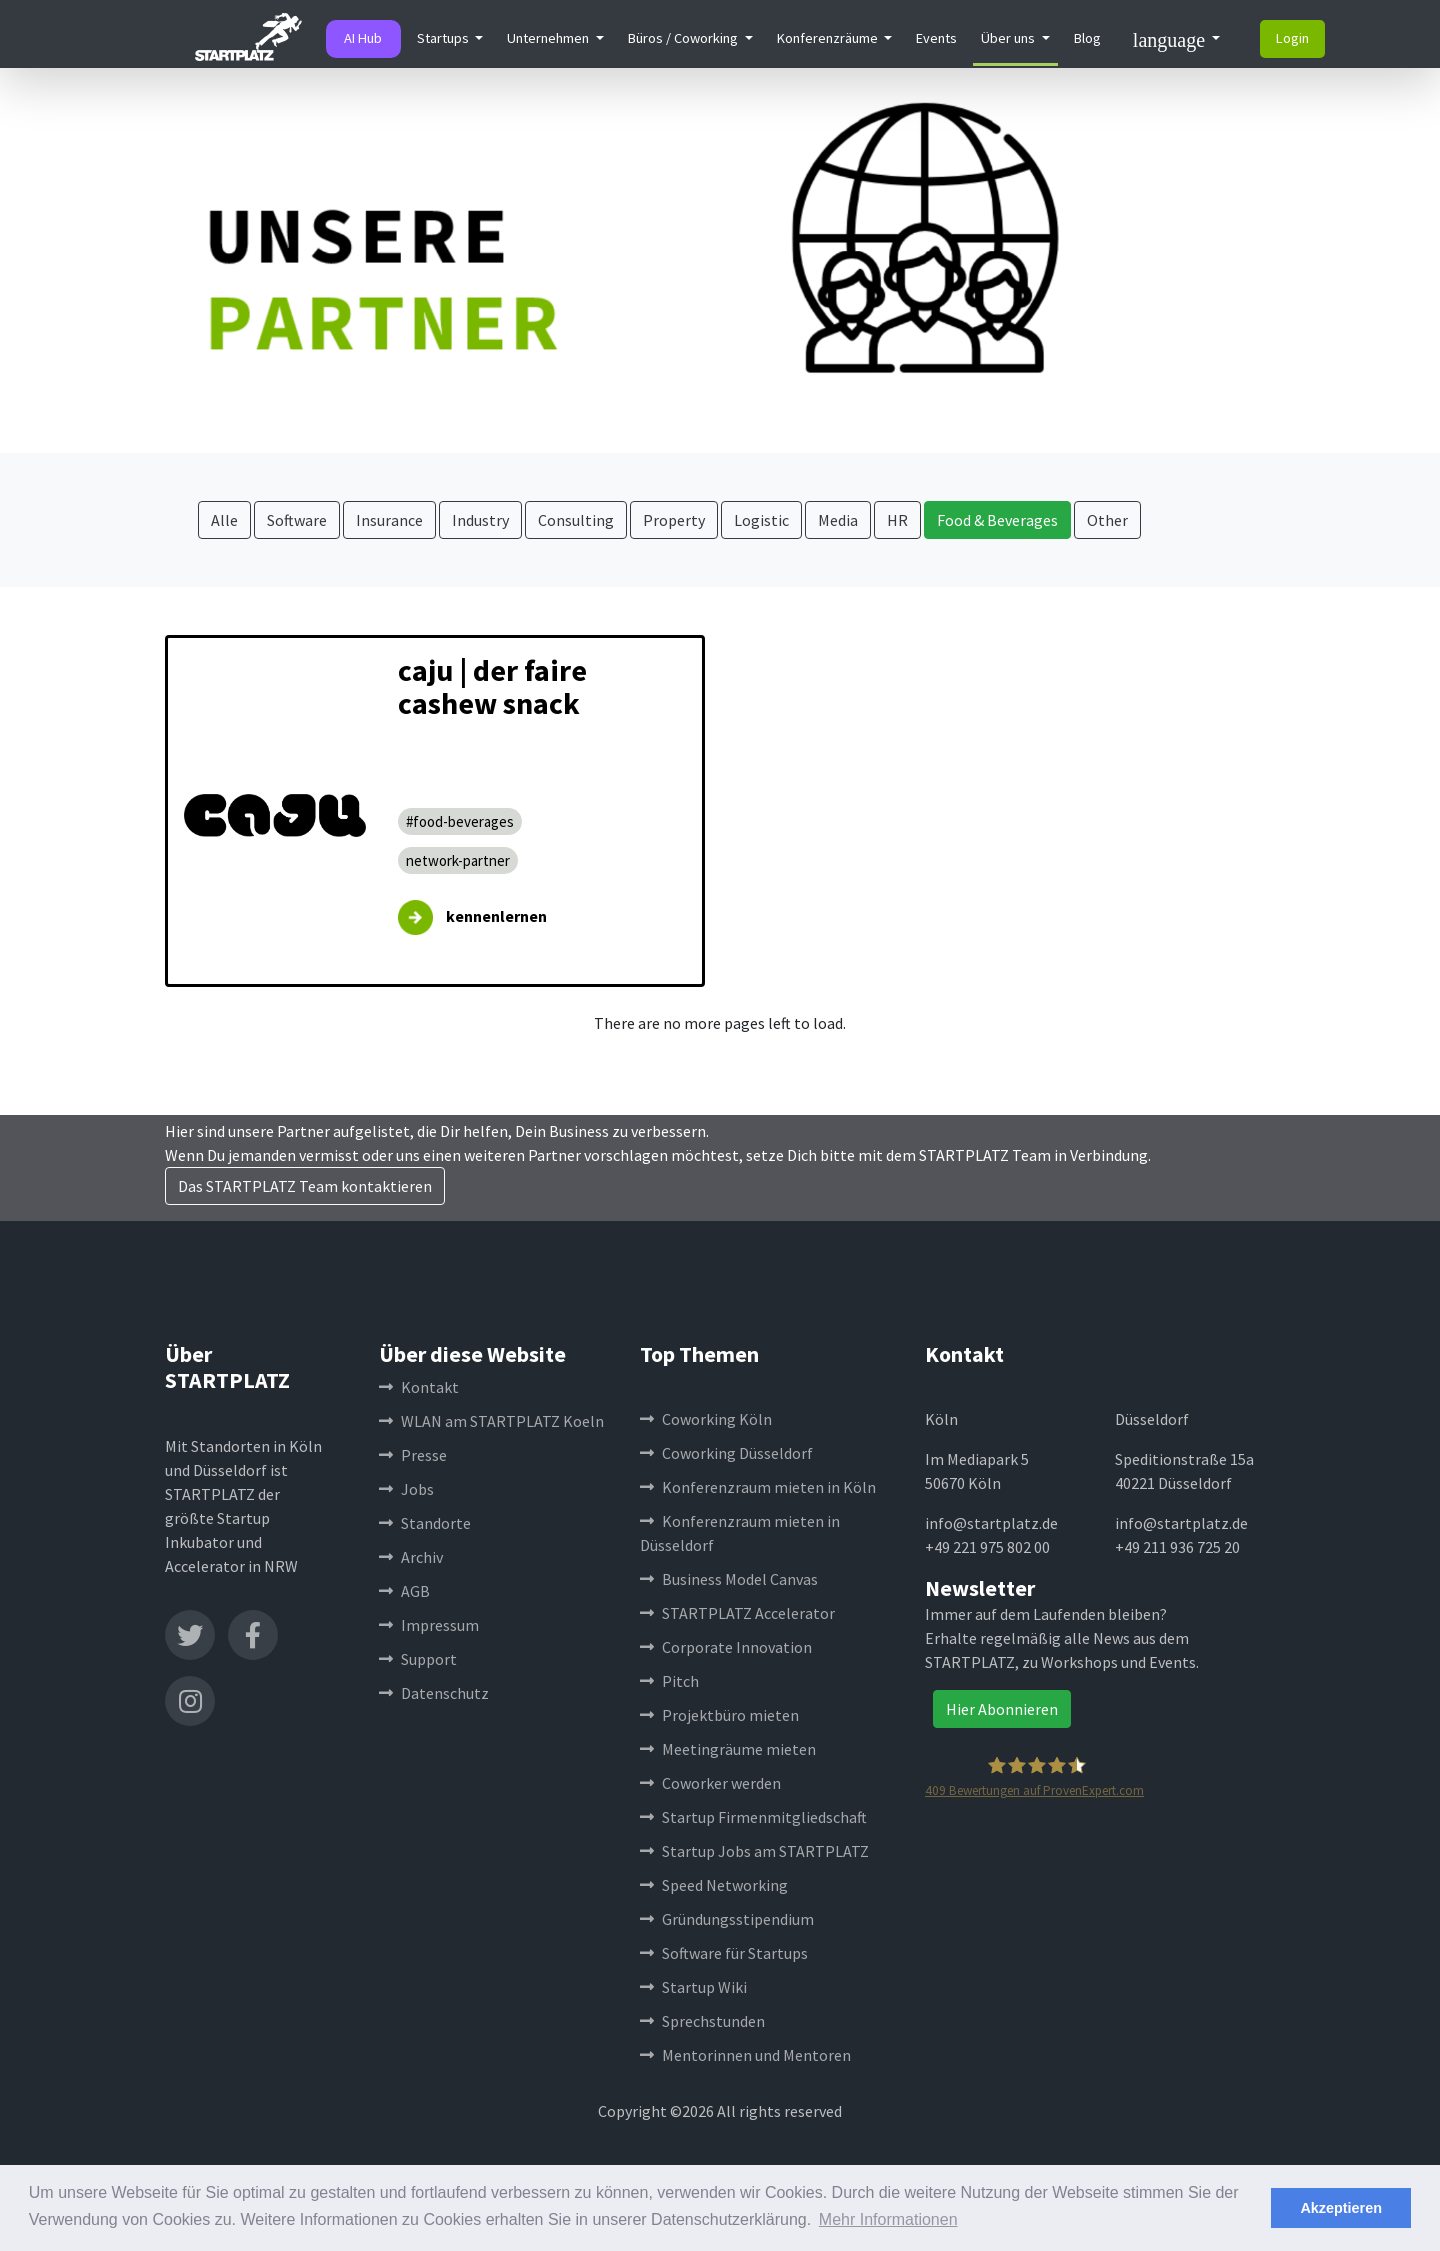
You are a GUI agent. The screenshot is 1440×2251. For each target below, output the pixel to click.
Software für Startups (724, 1953)
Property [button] (674, 520)
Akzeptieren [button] (1341, 2208)
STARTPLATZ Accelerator (737, 1613)
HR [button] (897, 520)
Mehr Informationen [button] (888, 2219)
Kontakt (419, 1387)
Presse (413, 1455)
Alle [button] (224, 520)
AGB (404, 1591)
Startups (444, 38)
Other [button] (1107, 520)
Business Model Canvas (729, 1579)
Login (1292, 38)
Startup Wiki (693, 1987)
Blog (1087, 38)
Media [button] (838, 520)
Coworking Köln (706, 1419)
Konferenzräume (829, 38)
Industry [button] (480, 520)
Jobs (406, 1489)
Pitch (669, 1681)
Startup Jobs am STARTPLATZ (754, 1851)
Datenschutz (434, 1693)
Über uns (1009, 38)
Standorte (425, 1523)
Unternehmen (549, 38)
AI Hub (363, 38)
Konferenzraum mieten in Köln (758, 1487)
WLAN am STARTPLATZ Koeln (491, 1421)
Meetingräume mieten (728, 1749)
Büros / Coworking (684, 38)
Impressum (429, 1625)
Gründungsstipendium (727, 1919)
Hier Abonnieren (1002, 1709)
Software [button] (297, 520)
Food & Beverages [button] (997, 520)
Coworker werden (710, 1783)
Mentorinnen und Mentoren (745, 2055)
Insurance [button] (389, 520)
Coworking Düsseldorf (726, 1453)
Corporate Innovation (726, 1647)
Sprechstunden (702, 2021)
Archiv (411, 1557)
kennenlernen (496, 916)
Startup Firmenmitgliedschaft (753, 1817)
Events (936, 38)
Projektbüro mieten (719, 1715)
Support (418, 1659)
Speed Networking (714, 1885)
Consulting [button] (576, 520)
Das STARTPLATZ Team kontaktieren (305, 1186)
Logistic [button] (761, 520)
